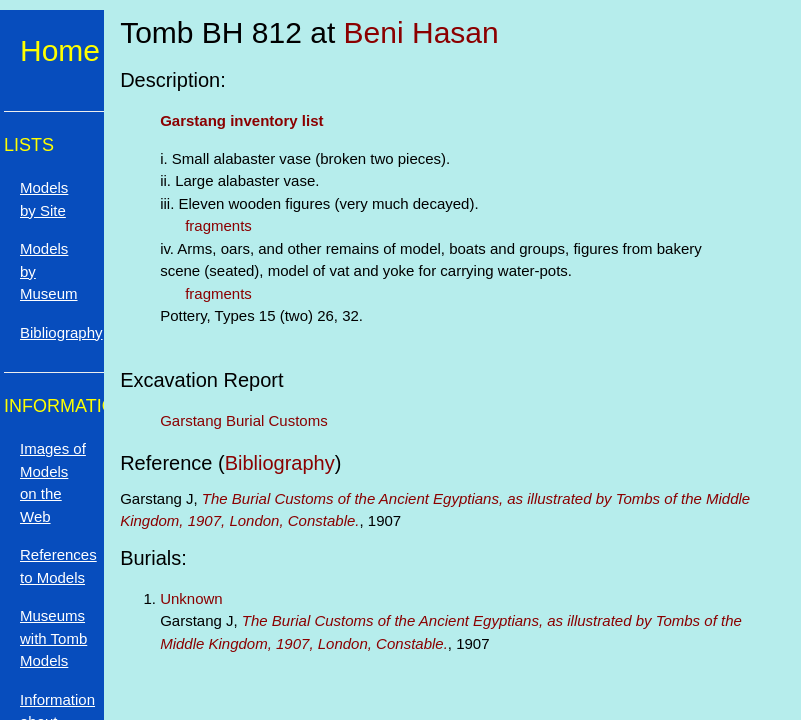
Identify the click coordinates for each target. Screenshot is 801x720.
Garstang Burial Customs (244, 420)
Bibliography (280, 463)
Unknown (191, 598)
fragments (218, 225)
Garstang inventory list (241, 120)
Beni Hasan (421, 32)
